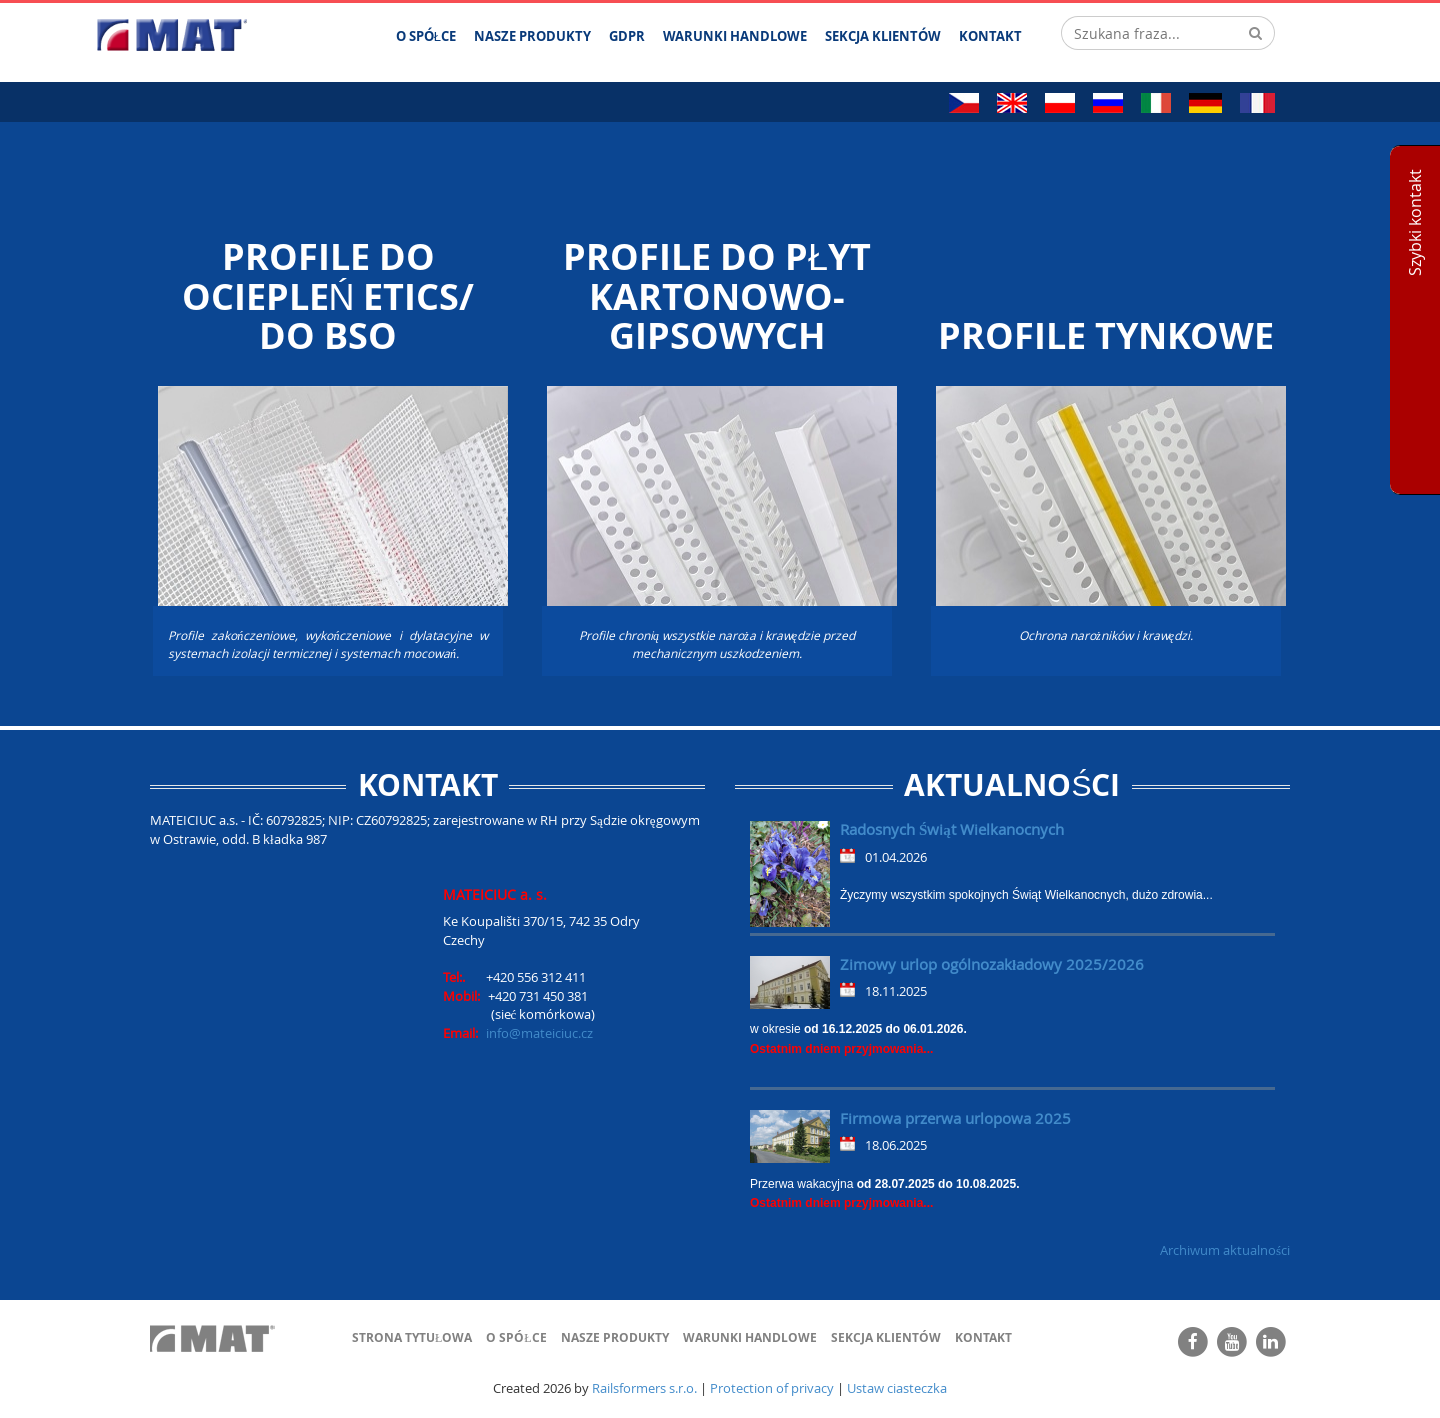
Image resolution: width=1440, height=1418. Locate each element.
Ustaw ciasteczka (897, 1388)
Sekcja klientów (886, 1337)
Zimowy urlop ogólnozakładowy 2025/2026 (992, 964)
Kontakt (983, 1337)
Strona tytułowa (412, 1337)
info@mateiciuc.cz (539, 1033)
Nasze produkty (615, 1337)
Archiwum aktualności (1225, 1250)
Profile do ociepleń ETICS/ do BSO (328, 296)
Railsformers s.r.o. (644, 1388)
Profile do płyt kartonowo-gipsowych (717, 296)
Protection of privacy (772, 1388)
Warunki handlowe (750, 1337)
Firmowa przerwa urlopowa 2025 (955, 1118)
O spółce (516, 1337)
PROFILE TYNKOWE (1106, 336)
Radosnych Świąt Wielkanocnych (952, 829)
